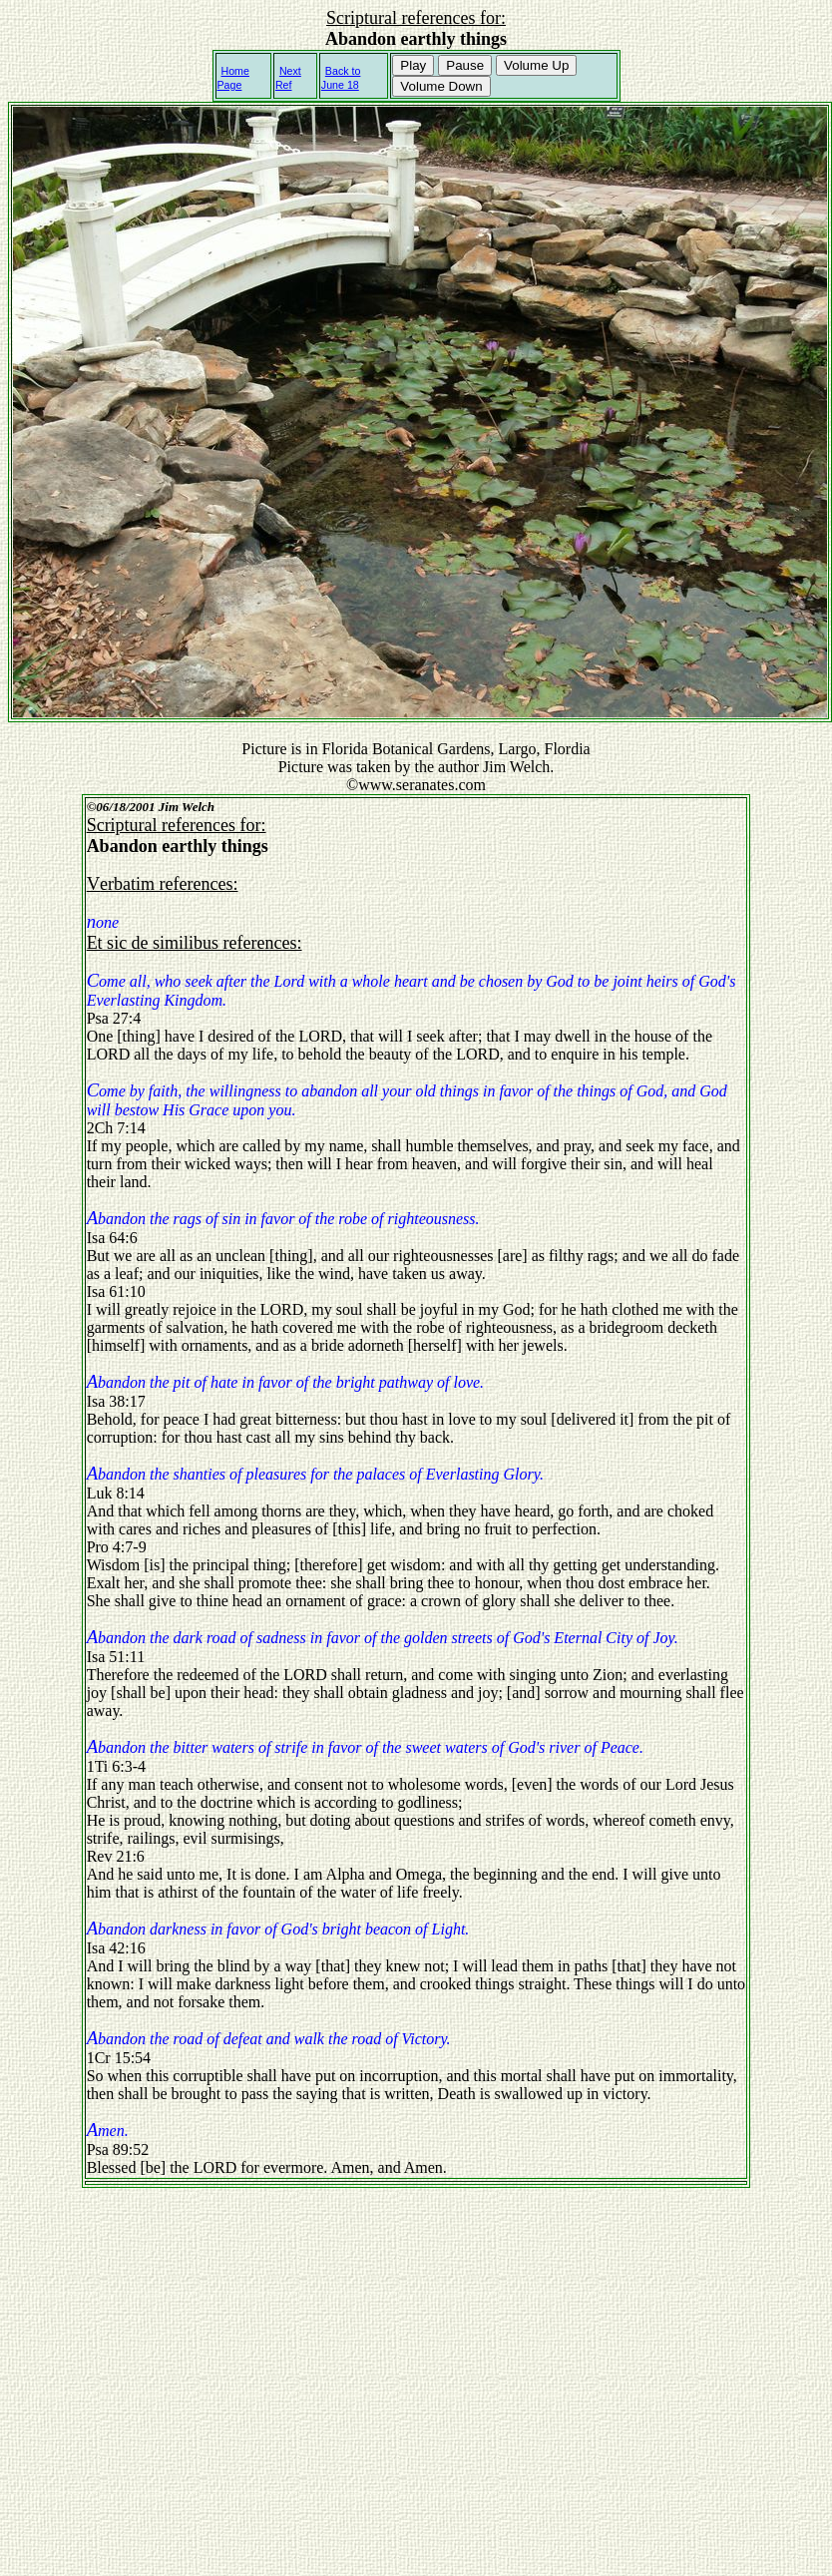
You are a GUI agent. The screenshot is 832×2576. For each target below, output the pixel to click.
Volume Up (536, 65)
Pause (465, 65)
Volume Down (441, 86)
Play (413, 65)
